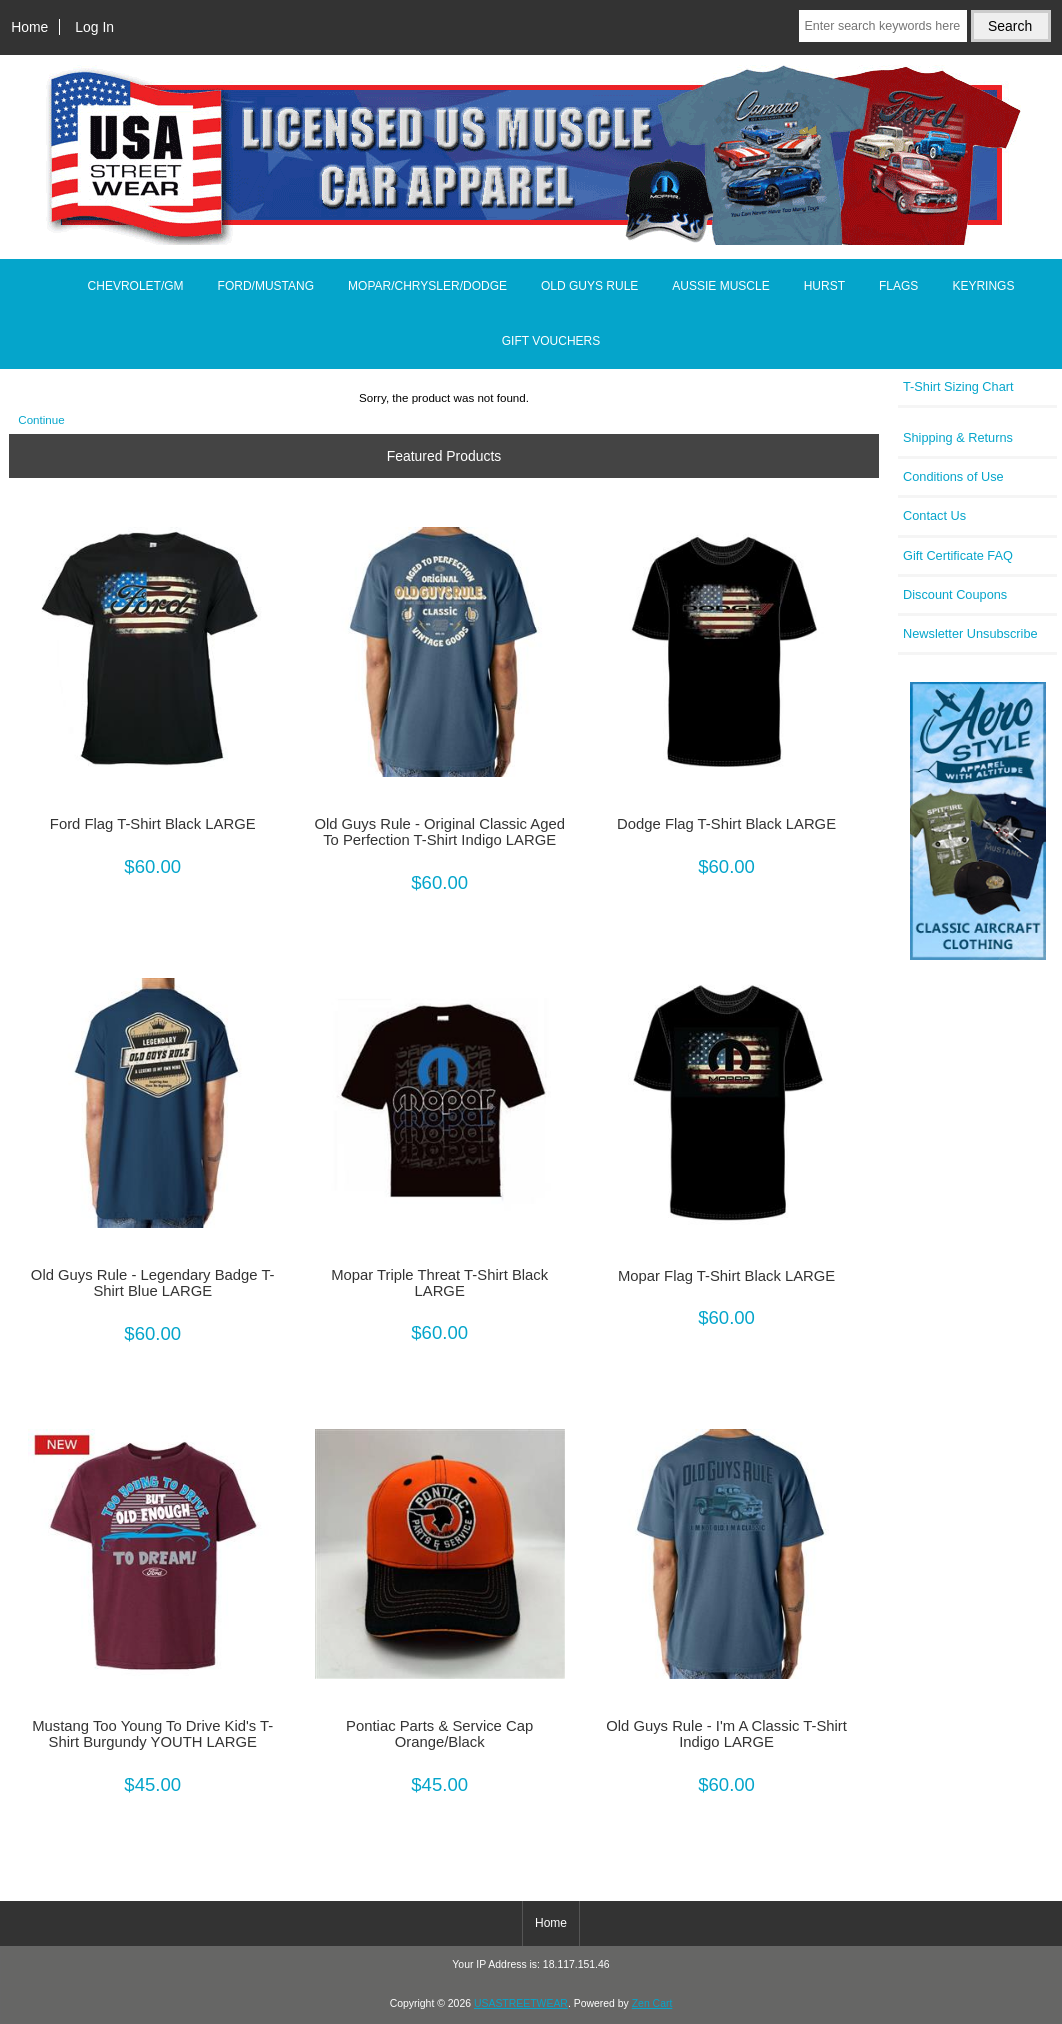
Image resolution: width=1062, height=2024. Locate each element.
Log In (94, 27)
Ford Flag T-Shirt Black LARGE (153, 824)
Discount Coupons (955, 594)
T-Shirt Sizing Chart (958, 386)
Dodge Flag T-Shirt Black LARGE (726, 824)
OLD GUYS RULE (589, 286)
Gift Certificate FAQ (958, 555)
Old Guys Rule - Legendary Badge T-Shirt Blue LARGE (153, 1283)
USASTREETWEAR (521, 2003)
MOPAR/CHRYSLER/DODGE (427, 286)
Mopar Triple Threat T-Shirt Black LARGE (439, 1283)
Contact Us (934, 515)
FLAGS (898, 286)
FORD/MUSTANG (266, 286)
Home (29, 27)
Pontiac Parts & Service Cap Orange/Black (439, 1734)
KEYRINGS (983, 286)
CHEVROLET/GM (136, 286)
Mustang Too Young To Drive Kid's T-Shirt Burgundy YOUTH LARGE (152, 1734)
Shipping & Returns (958, 437)
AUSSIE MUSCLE (720, 286)
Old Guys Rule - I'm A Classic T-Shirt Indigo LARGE (726, 1734)
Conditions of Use (953, 476)
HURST (824, 286)
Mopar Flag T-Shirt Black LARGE (726, 1276)
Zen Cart (652, 2003)
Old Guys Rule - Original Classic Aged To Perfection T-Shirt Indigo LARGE (439, 832)
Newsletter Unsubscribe (970, 633)
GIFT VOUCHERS (551, 341)
